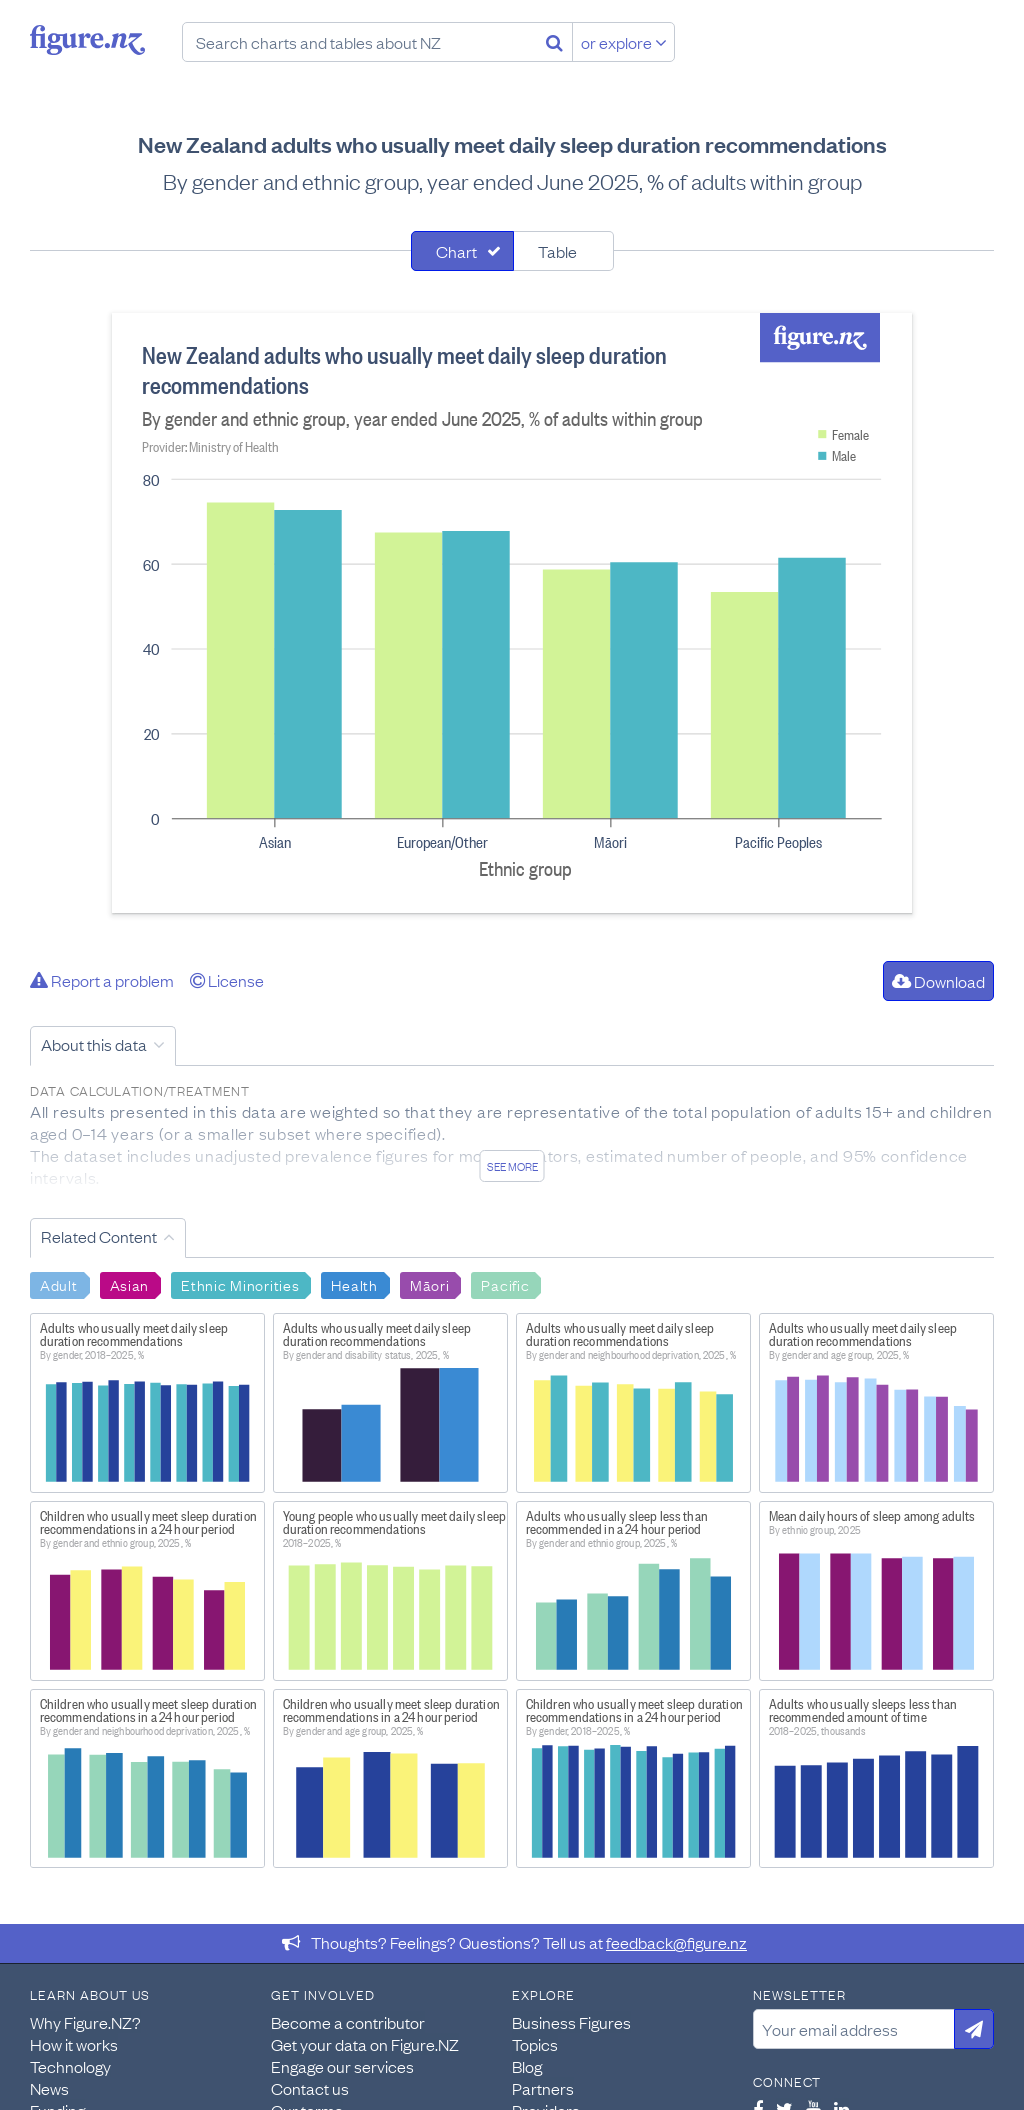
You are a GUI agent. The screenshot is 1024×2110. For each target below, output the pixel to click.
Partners (543, 2088)
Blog (527, 2066)
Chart (456, 251)
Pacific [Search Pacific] (505, 1284)
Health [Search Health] (354, 1284)
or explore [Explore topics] (624, 42)
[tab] (462, 251)
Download (938, 981)
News (49, 2088)
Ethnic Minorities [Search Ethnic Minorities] (240, 1284)
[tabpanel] (512, 613)
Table (557, 251)
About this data (94, 1044)
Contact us (310, 2088)
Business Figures (571, 2022)
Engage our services (342, 2066)
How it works (74, 2044)
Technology (70, 2066)
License (227, 980)
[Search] (554, 42)
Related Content (99, 1236)
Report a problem (102, 980)
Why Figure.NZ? (85, 2022)
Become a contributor (348, 2022)
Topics (535, 2044)
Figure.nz (87, 40)
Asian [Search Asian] (130, 1284)
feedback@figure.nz (676, 1942)
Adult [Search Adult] (59, 1284)
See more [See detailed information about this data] (512, 1166)
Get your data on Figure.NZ (365, 2044)
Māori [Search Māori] (430, 1284)
